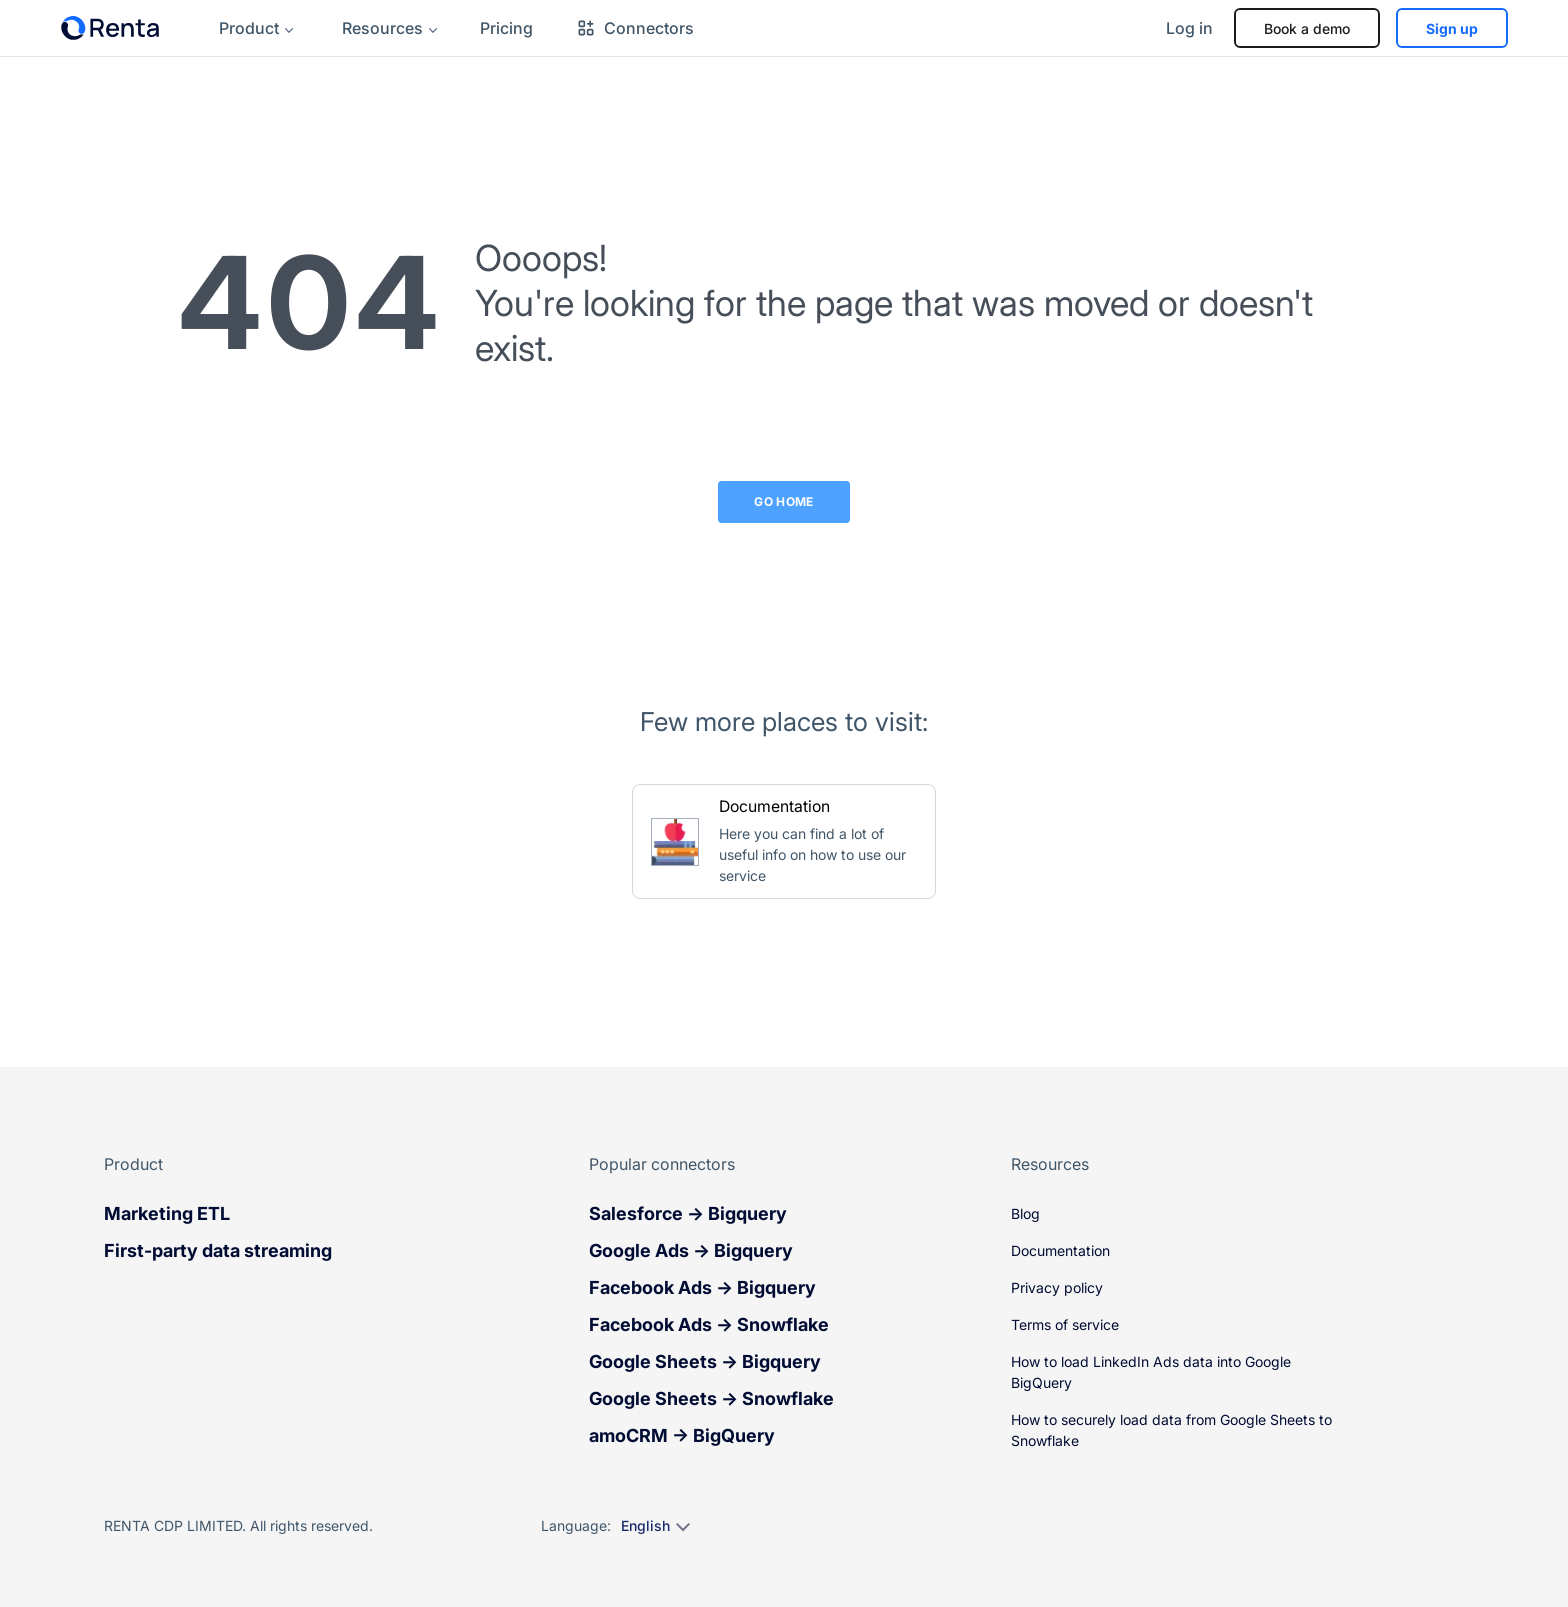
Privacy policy (1057, 1287)
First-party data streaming (218, 1250)
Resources (382, 28)
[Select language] (654, 1526)
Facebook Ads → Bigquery (702, 1287)
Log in (1189, 28)
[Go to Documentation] (784, 841)
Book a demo (1307, 28)
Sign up (1452, 28)
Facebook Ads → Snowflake (709, 1324)
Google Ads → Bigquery (691, 1250)
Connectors (635, 28)
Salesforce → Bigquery (688, 1213)
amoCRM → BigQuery (682, 1435)
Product (249, 28)
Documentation (1060, 1250)
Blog (1025, 1213)
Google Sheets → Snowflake (711, 1398)
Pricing (506, 28)
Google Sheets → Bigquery (705, 1361)
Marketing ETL (167, 1213)
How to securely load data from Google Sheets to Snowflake (1171, 1430)
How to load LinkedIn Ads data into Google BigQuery (1151, 1372)
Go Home (784, 501)
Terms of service (1065, 1324)
